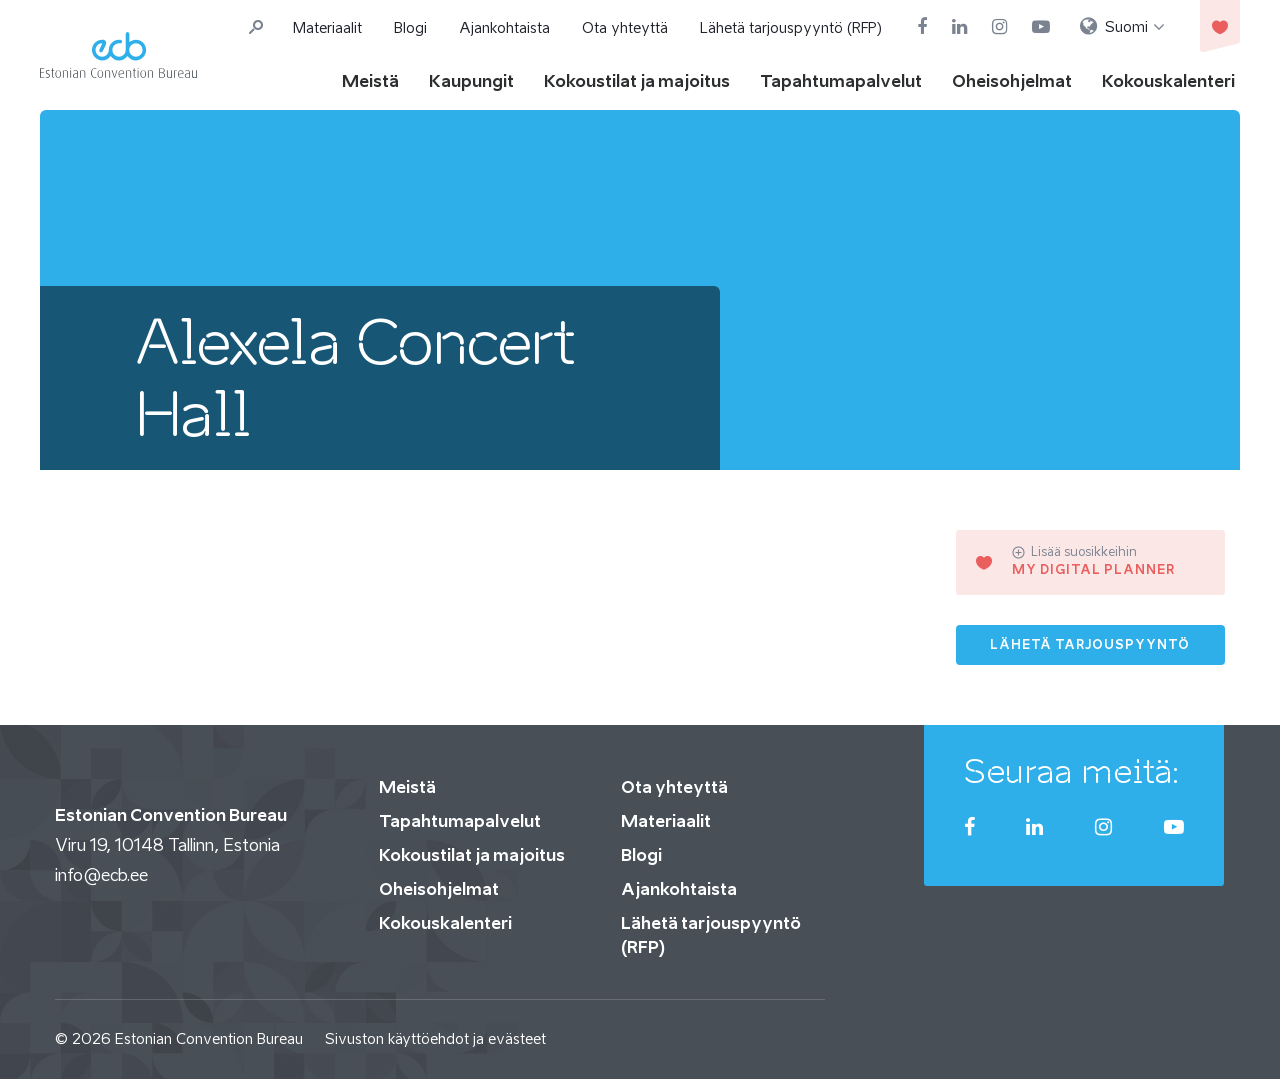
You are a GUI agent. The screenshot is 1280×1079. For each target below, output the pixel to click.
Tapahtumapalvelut (841, 81)
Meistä (370, 81)
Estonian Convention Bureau (209, 1038)
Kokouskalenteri (1168, 81)
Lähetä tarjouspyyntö (1090, 644)
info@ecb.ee (101, 875)
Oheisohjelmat (1012, 81)
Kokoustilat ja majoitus (637, 81)
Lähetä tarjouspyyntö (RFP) (791, 27)
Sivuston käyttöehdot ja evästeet (435, 1038)
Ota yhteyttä (625, 27)
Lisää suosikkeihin (1074, 552)
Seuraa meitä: (1072, 771)
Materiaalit (327, 27)
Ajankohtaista (504, 27)
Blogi (410, 27)
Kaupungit (471, 81)
